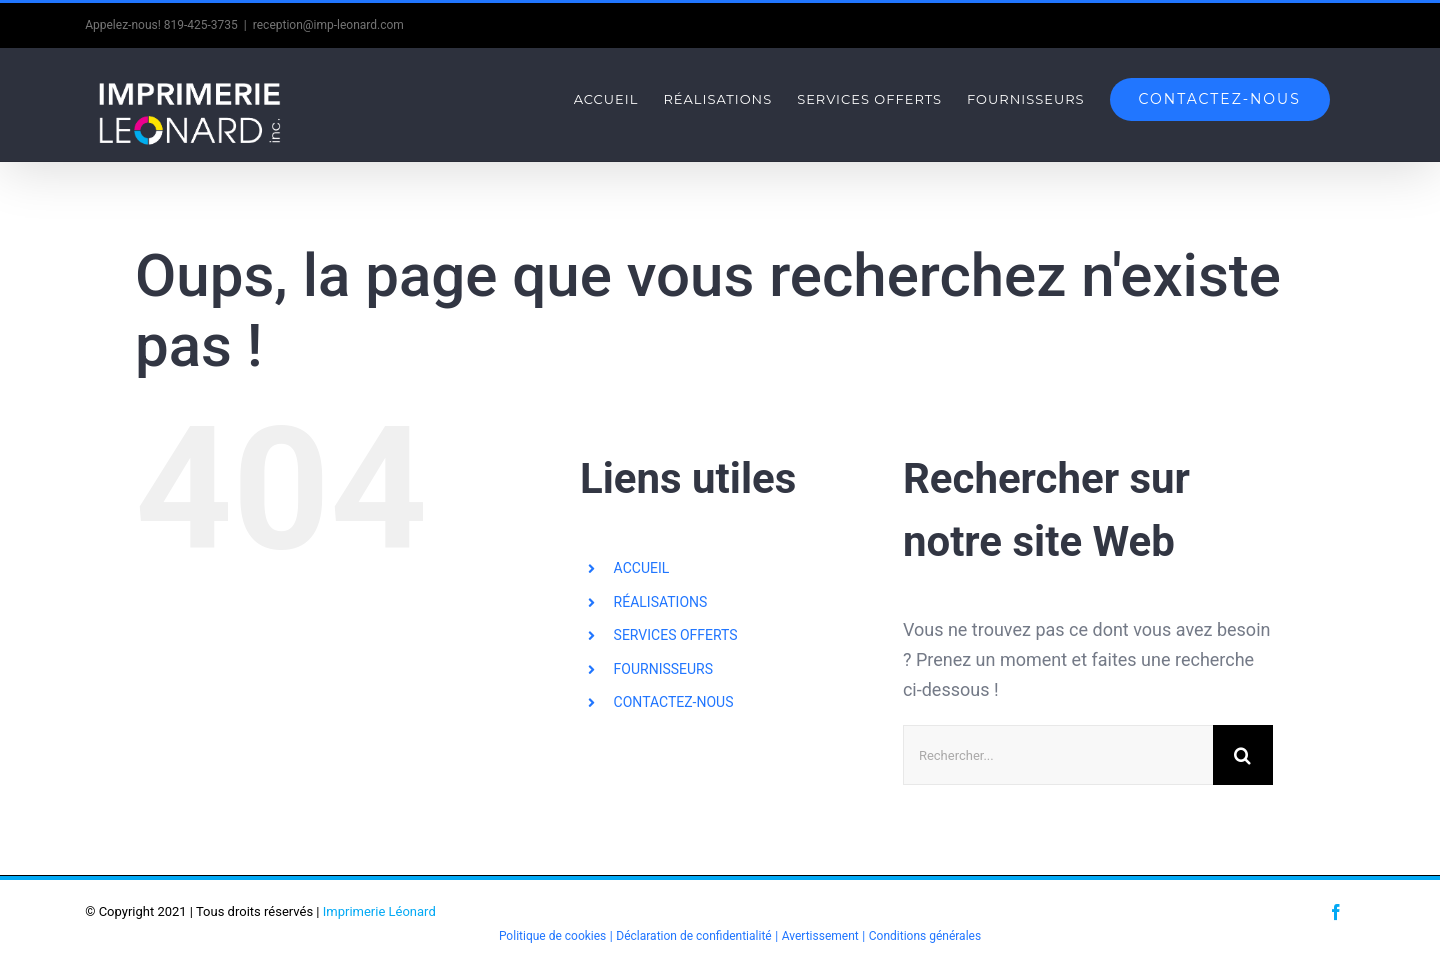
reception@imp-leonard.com (328, 25)
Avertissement (820, 936)
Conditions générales (925, 936)
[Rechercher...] (1058, 755)
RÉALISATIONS (661, 602)
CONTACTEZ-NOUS (674, 702)
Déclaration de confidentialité (693, 936)
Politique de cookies (552, 936)
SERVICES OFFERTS (676, 635)
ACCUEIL (642, 568)
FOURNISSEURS (663, 669)
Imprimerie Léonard (379, 911)
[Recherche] (1243, 755)
